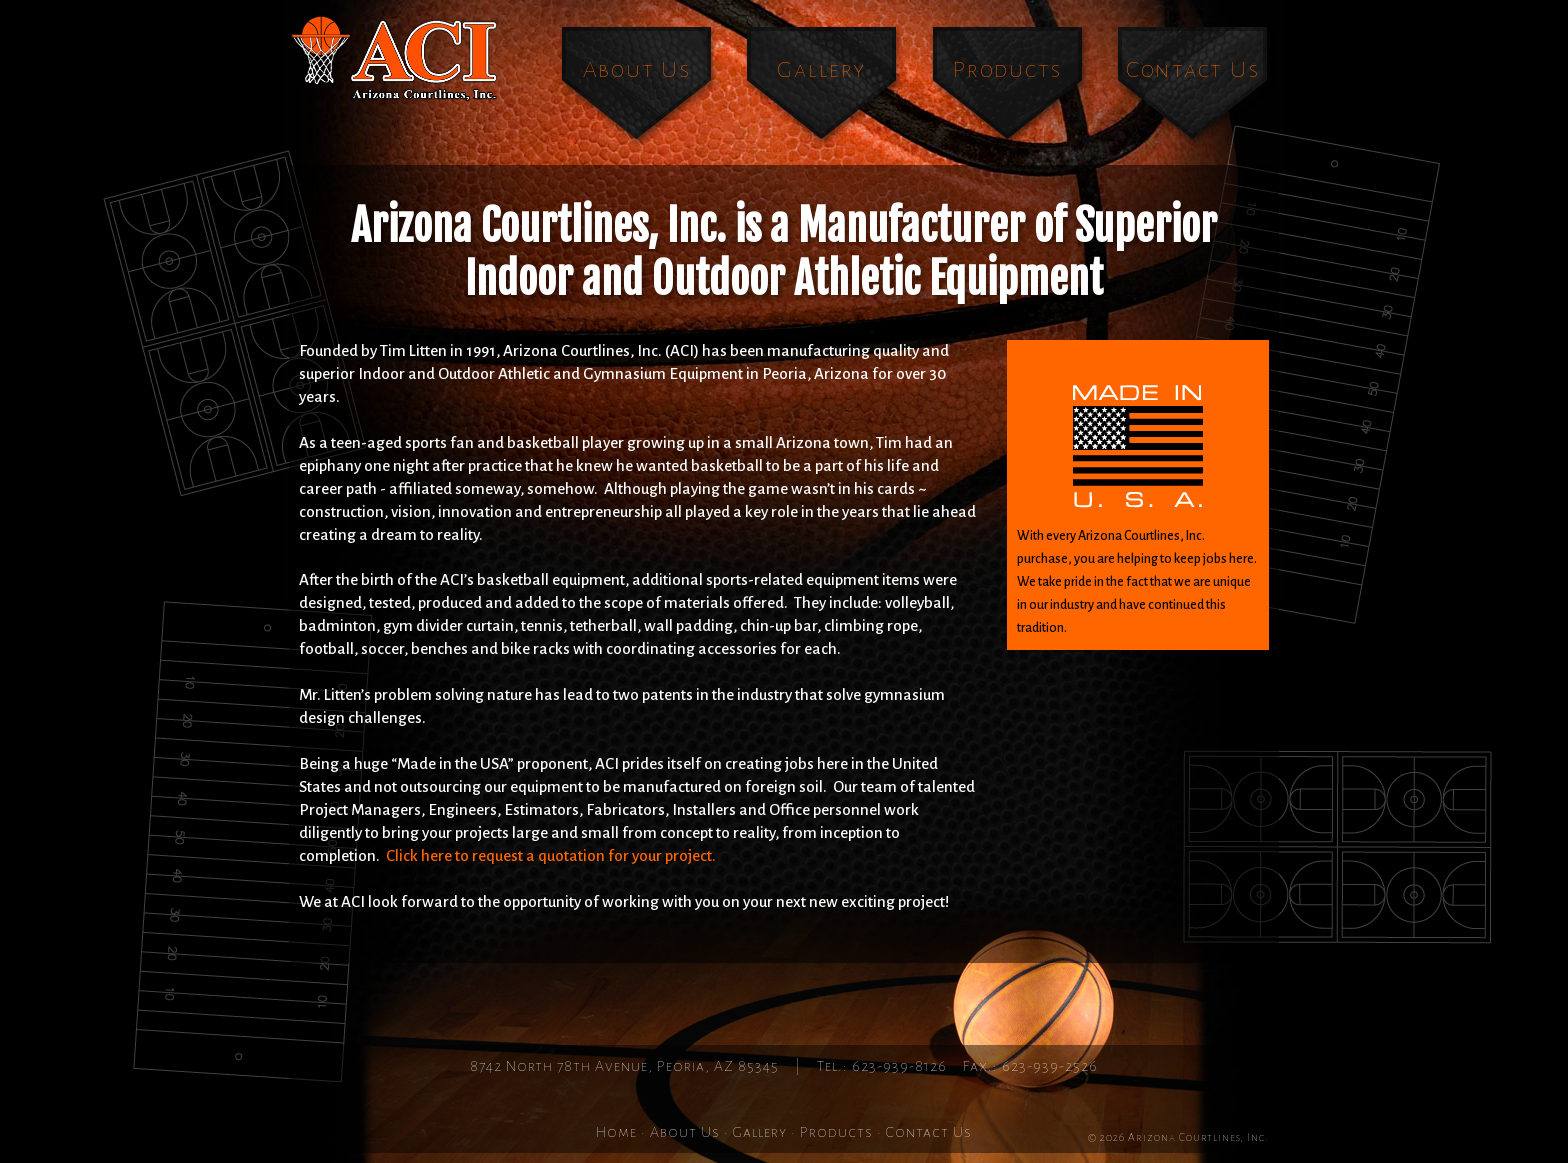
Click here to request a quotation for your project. (551, 855)
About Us (637, 69)
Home (616, 1132)
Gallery (821, 69)
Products (1007, 69)
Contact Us (1193, 69)
